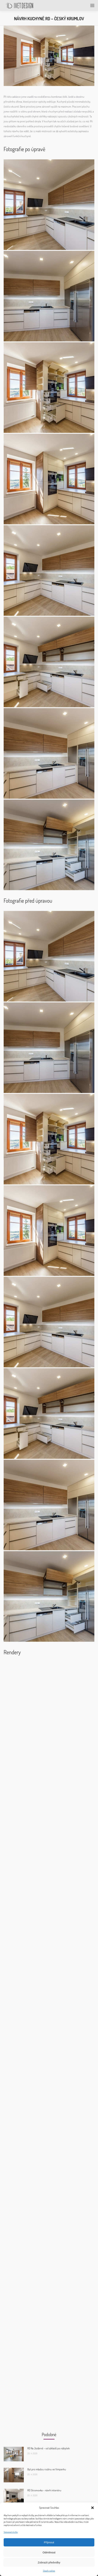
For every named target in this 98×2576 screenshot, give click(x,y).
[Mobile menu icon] (92, 5)
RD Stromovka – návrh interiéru (44, 2490)
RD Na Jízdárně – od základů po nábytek (48, 2448)
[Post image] (14, 2454)
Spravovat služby (11, 2532)
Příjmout (49, 2542)
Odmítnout (49, 2552)
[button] (92, 2508)
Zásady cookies (49, 2570)
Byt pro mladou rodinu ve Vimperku (46, 2469)
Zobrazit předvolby (49, 2562)
